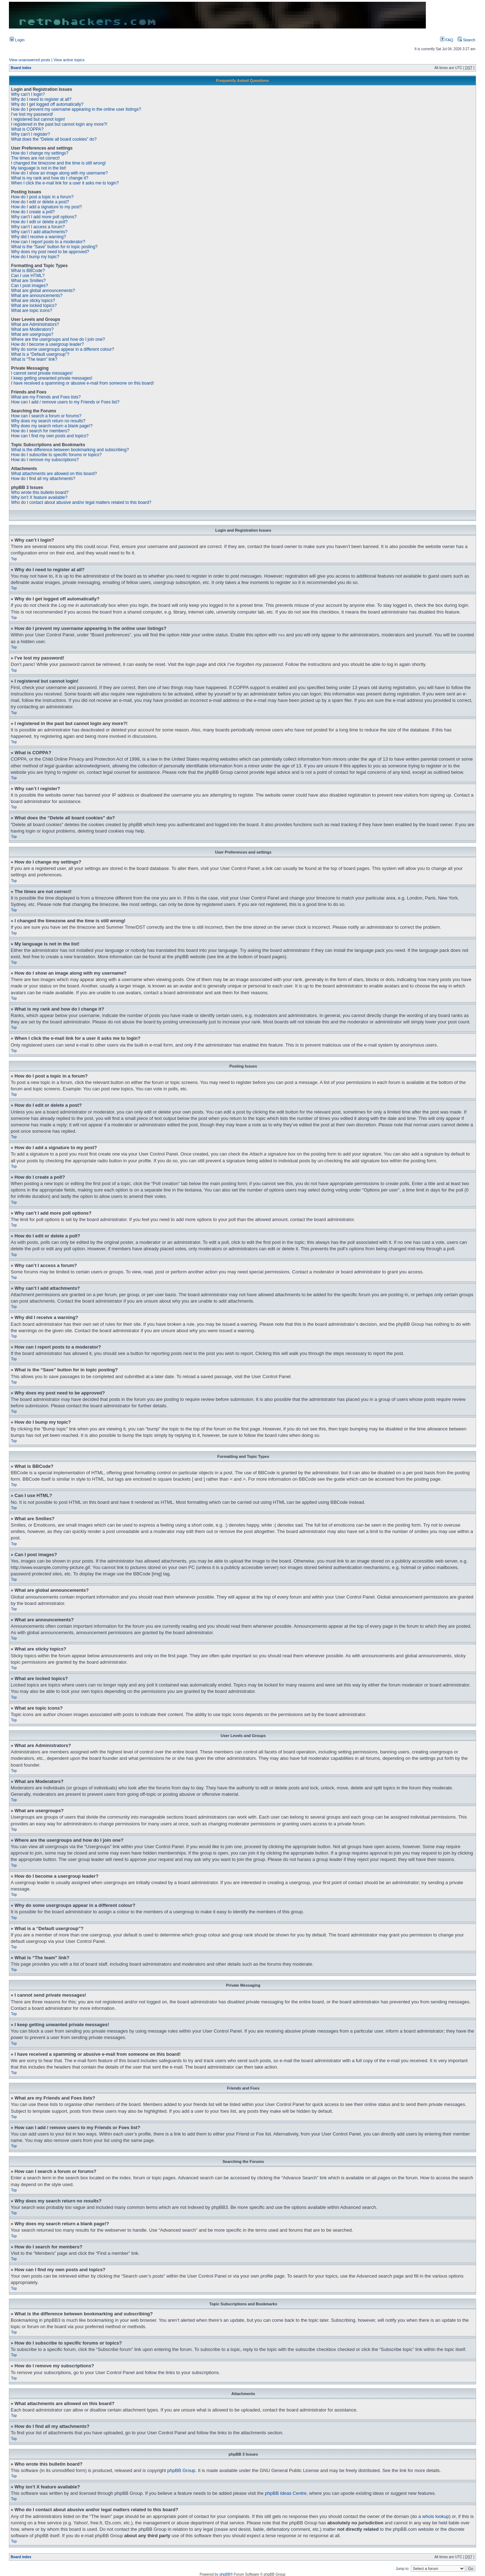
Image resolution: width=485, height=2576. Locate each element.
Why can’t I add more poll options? (44, 216)
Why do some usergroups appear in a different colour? (62, 349)
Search (466, 40)
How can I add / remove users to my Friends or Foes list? (65, 402)
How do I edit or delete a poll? (39, 221)
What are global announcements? (43, 290)
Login (17, 40)
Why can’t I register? (30, 134)
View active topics (68, 60)
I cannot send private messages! (42, 373)
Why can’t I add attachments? (39, 231)
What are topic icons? (31, 310)
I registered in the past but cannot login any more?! (59, 124)
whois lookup (435, 2516)
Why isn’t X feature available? (39, 497)
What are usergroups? (32, 334)
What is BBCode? (28, 270)
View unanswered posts (29, 60)
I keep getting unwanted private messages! (51, 378)
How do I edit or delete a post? (40, 201)
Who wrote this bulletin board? (39, 492)
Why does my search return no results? (48, 420)
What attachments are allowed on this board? (54, 473)
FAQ (446, 40)
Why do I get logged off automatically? (47, 104)
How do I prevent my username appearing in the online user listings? (76, 109)
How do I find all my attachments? (43, 478)
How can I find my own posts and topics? (49, 435)
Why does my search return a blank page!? (52, 425)
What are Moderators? (32, 329)
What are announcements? (36, 295)
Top (14, 559)
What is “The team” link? (34, 359)
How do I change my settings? (39, 153)
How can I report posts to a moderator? (48, 241)
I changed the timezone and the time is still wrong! (58, 163)
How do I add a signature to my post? (46, 206)
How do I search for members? (40, 430)
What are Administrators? (35, 324)
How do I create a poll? (33, 211)
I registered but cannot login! (38, 119)
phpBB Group (181, 2470)
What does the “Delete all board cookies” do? (54, 139)
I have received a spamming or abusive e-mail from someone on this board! (82, 383)
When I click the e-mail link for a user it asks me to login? (65, 183)
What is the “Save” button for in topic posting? (54, 246)
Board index (21, 68)
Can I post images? (29, 285)
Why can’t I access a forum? (38, 226)
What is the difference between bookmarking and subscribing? (70, 449)
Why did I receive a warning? (38, 236)
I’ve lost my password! (32, 114)
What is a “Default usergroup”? (40, 354)
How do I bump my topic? (35, 256)
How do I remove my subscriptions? (45, 459)
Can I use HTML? (28, 275)
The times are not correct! (35, 158)
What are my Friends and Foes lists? (46, 397)
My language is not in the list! (38, 168)
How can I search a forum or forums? (46, 415)
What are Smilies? (28, 280)
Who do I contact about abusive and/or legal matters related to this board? (81, 502)
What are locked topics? (34, 305)
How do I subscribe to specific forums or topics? (56, 454)
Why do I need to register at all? (41, 99)
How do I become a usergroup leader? (47, 344)
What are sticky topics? (33, 300)
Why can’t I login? (28, 94)
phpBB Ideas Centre (285, 2493)
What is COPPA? (27, 129)
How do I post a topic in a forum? (42, 196)
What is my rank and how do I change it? (49, 178)
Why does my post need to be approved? (50, 251)
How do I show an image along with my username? (59, 173)
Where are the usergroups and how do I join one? (58, 339)
